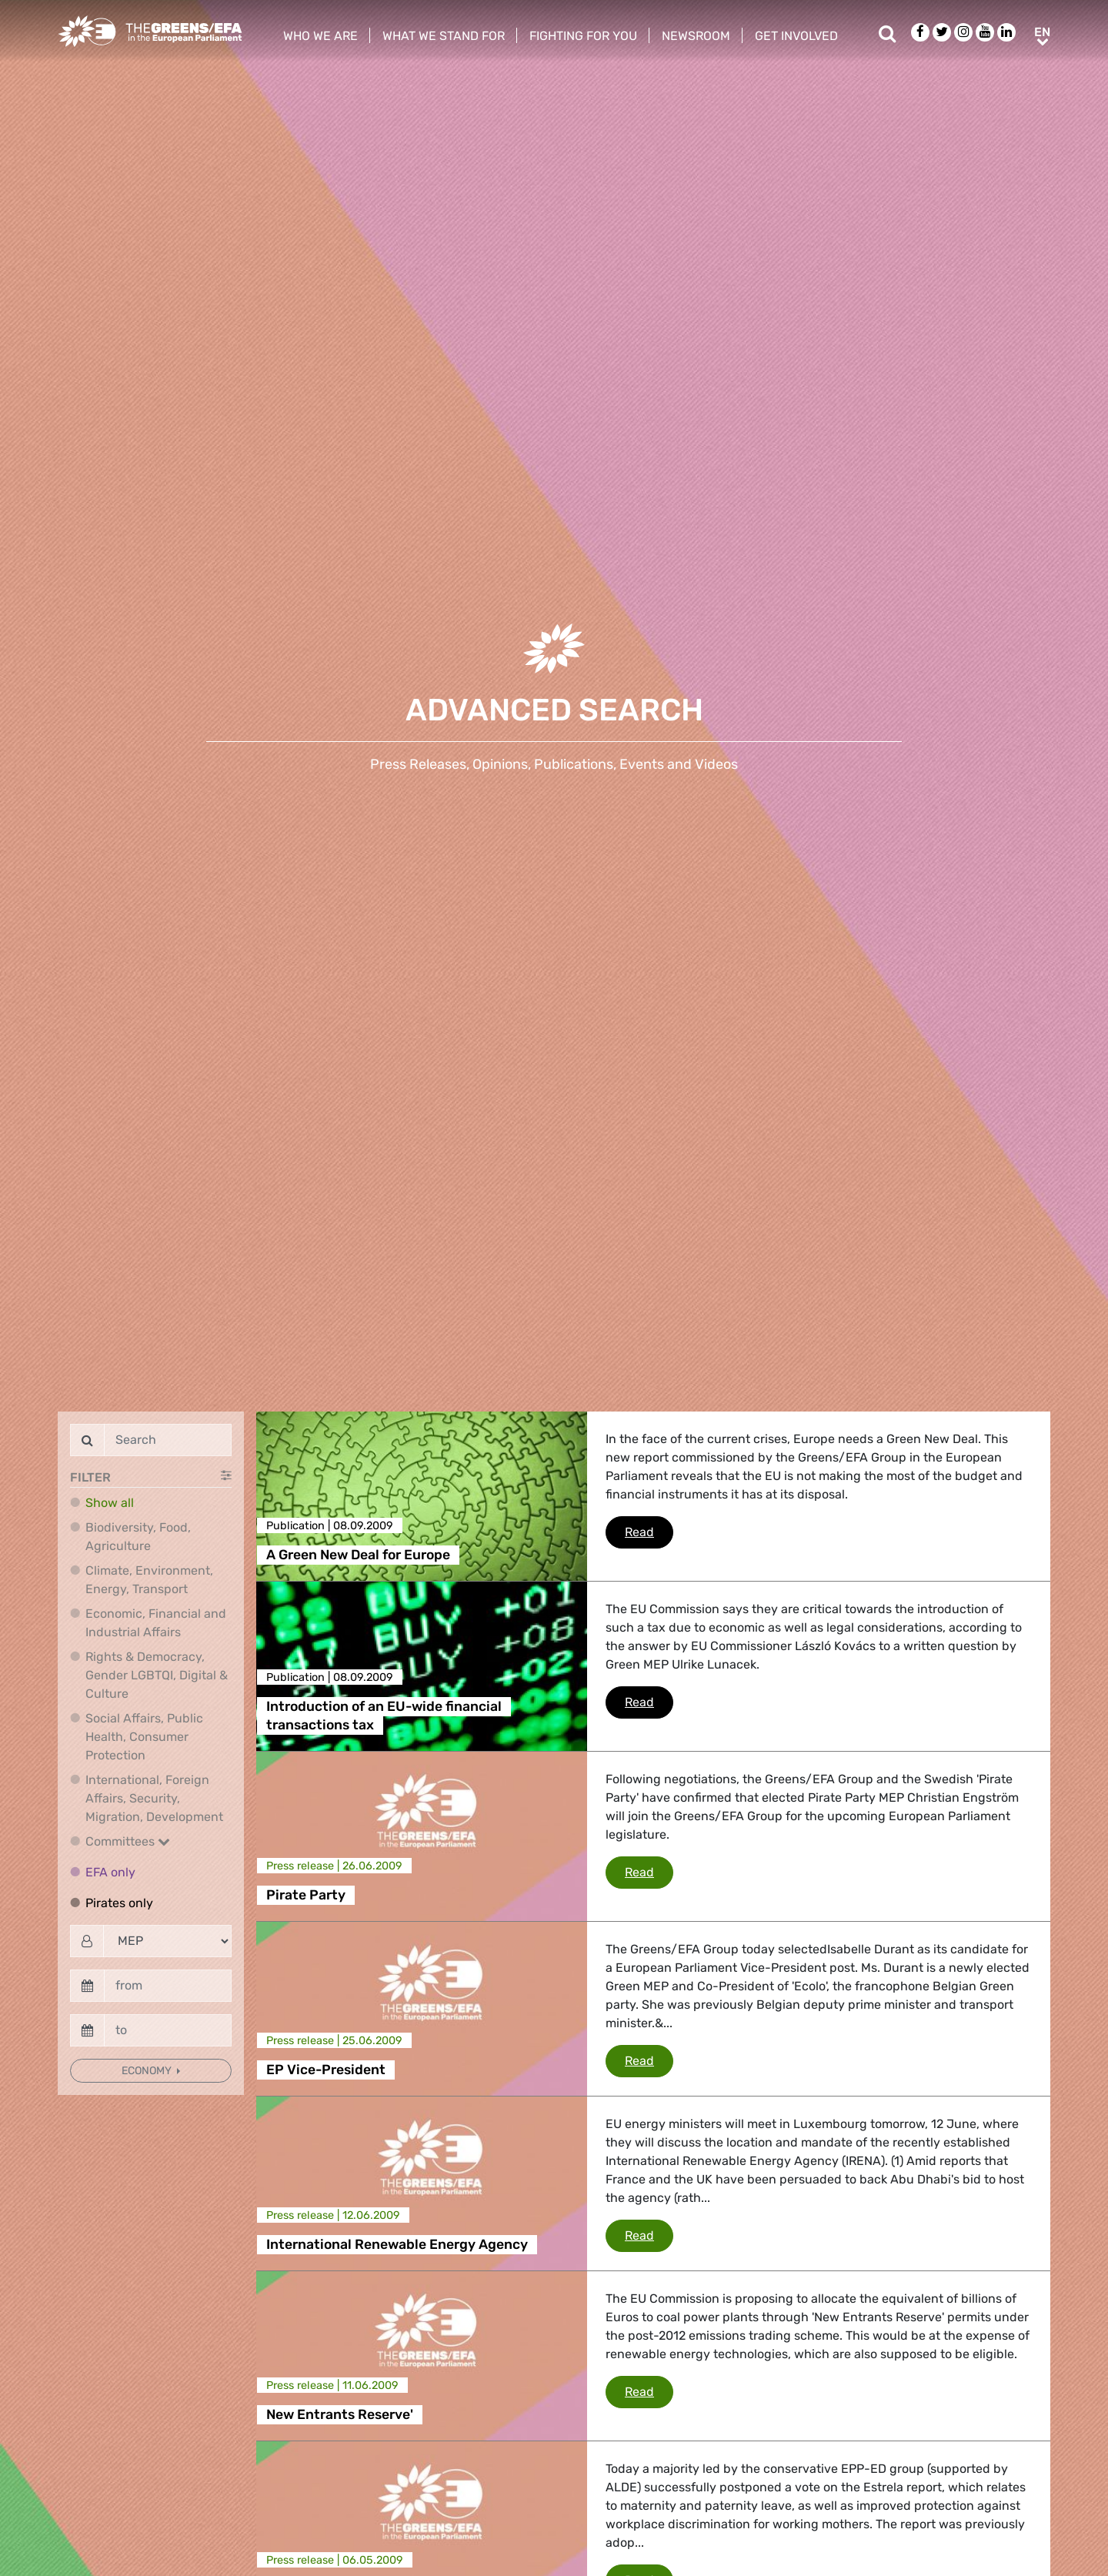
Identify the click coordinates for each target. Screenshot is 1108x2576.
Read (649, 1530)
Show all (109, 1502)
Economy (148, 2070)
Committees (127, 1841)
